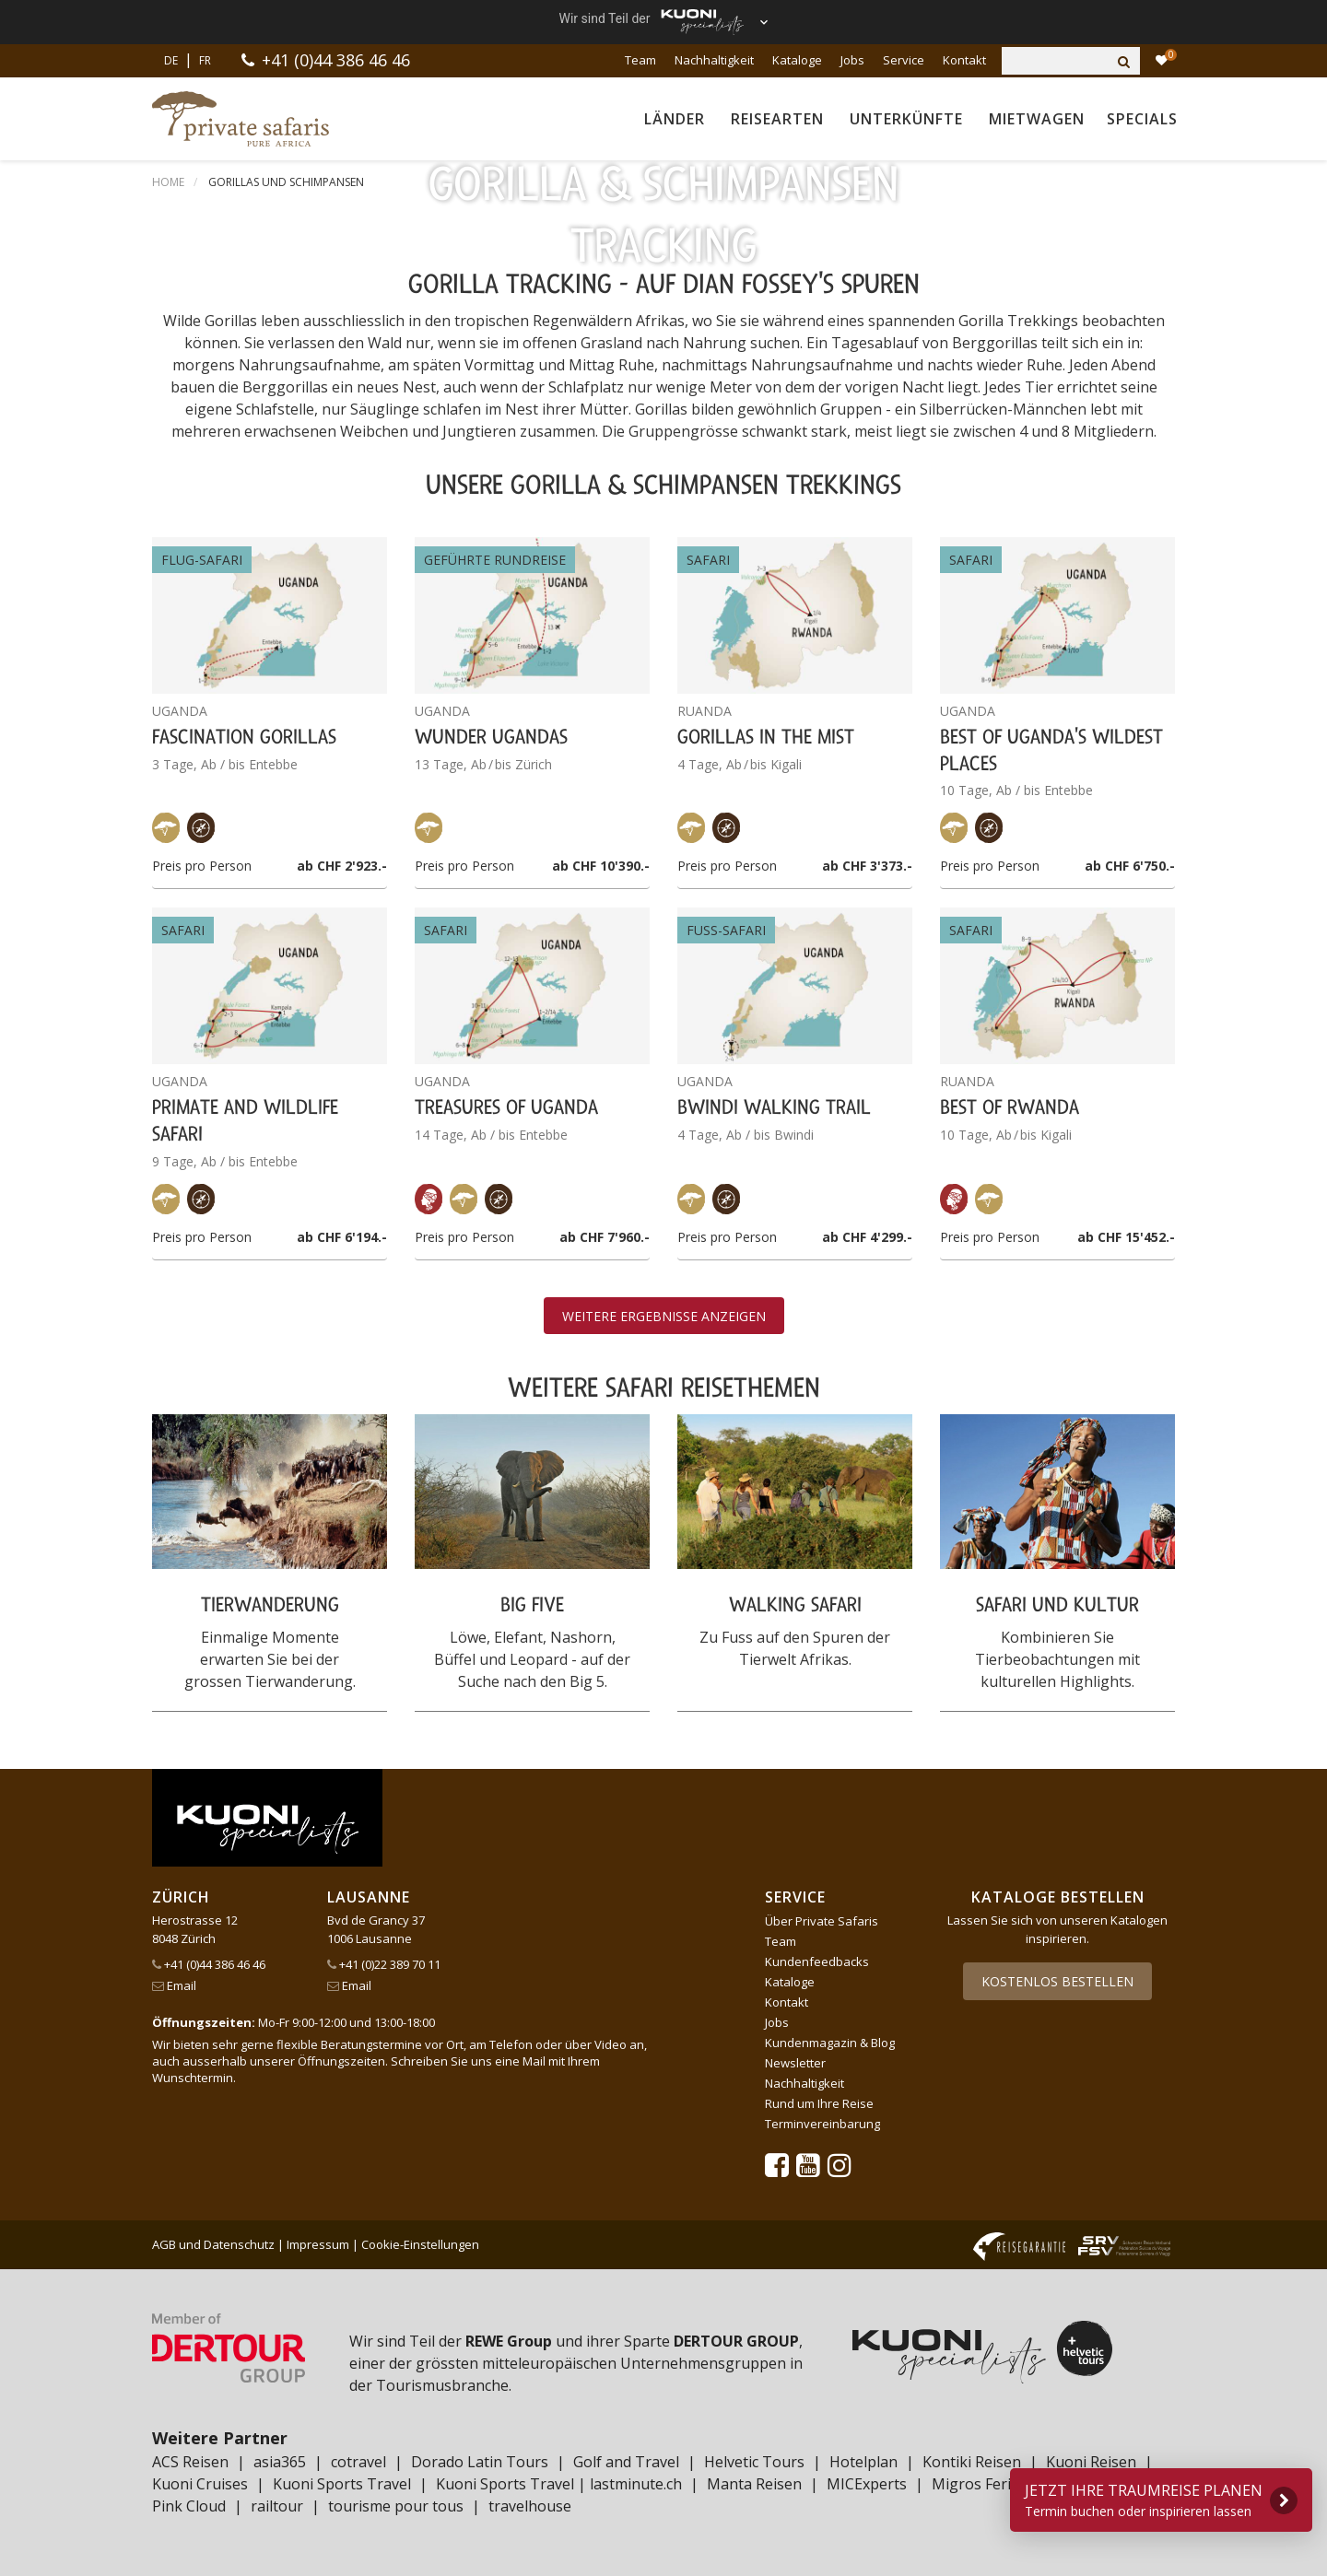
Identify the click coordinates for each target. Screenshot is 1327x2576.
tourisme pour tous (396, 2506)
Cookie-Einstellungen (420, 2244)
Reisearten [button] (777, 119)
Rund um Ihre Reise (819, 2103)
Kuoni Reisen (1091, 2462)
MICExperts (867, 2484)
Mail (534, 2061)
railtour (277, 2506)
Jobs (852, 60)
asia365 (279, 2462)
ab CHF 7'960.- (604, 1237)
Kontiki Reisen (971, 2462)
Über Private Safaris (821, 1921)
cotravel (358, 2462)
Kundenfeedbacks (817, 1961)
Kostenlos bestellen (1057, 1981)
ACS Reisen (190, 2462)
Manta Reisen (754, 2484)
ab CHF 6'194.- (342, 1237)
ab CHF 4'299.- (867, 1237)
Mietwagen (1037, 119)
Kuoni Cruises (200, 2484)
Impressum (318, 2244)
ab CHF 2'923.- (342, 865)
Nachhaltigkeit (714, 60)
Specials (1142, 119)
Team (640, 60)
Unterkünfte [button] (906, 119)
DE (171, 60)
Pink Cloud (189, 2506)
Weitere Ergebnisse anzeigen (664, 1316)
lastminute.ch (636, 2484)
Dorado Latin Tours (479, 2462)
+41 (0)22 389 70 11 (383, 1964)
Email (174, 1985)
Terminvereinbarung (822, 2123)
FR (205, 60)
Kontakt (964, 60)
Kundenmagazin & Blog (830, 2042)
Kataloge (797, 60)
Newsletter (795, 2063)
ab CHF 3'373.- (867, 865)
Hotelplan (863, 2462)
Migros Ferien (980, 2484)
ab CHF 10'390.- (601, 865)
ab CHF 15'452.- (1126, 1237)
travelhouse (529, 2506)
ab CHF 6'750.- (1130, 865)
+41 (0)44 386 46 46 (336, 60)
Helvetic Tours (754, 2462)
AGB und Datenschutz (213, 2244)
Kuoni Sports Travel (342, 2484)
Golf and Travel (626, 2462)
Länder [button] (674, 119)
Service (903, 60)
